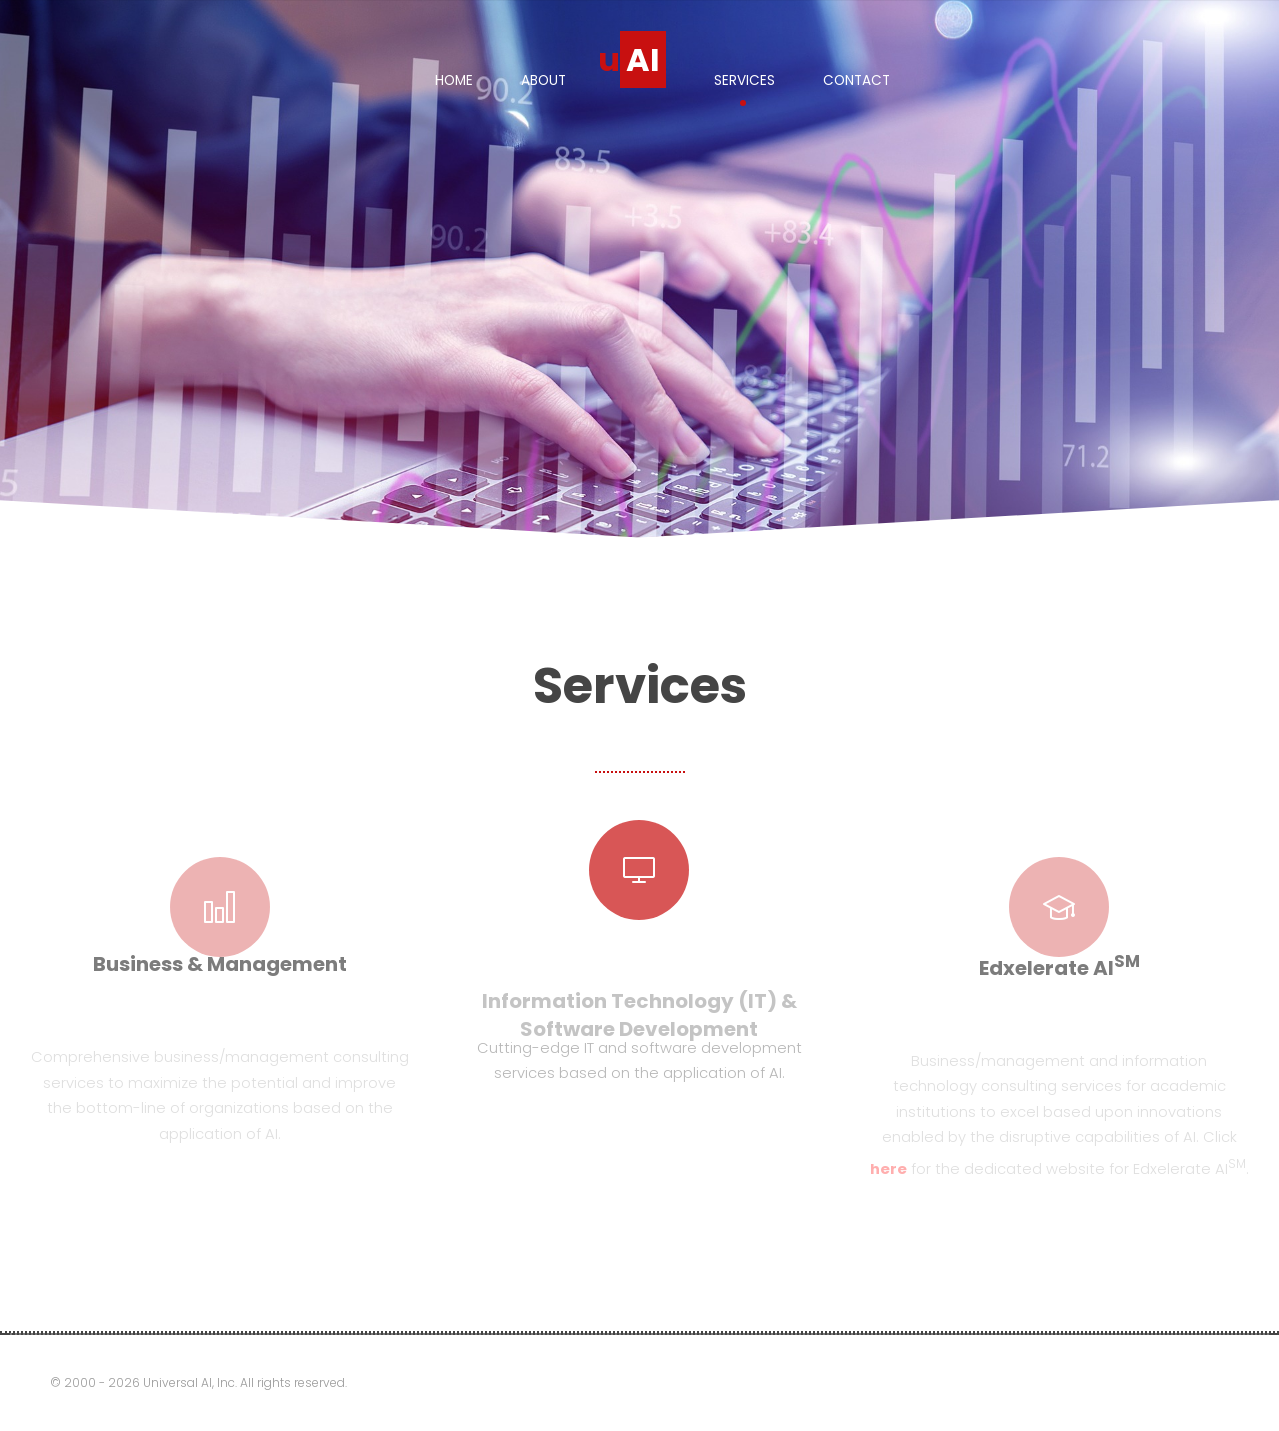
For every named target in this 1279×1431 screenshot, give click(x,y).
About (543, 80)
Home (454, 80)
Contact (856, 80)
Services (744, 80)
